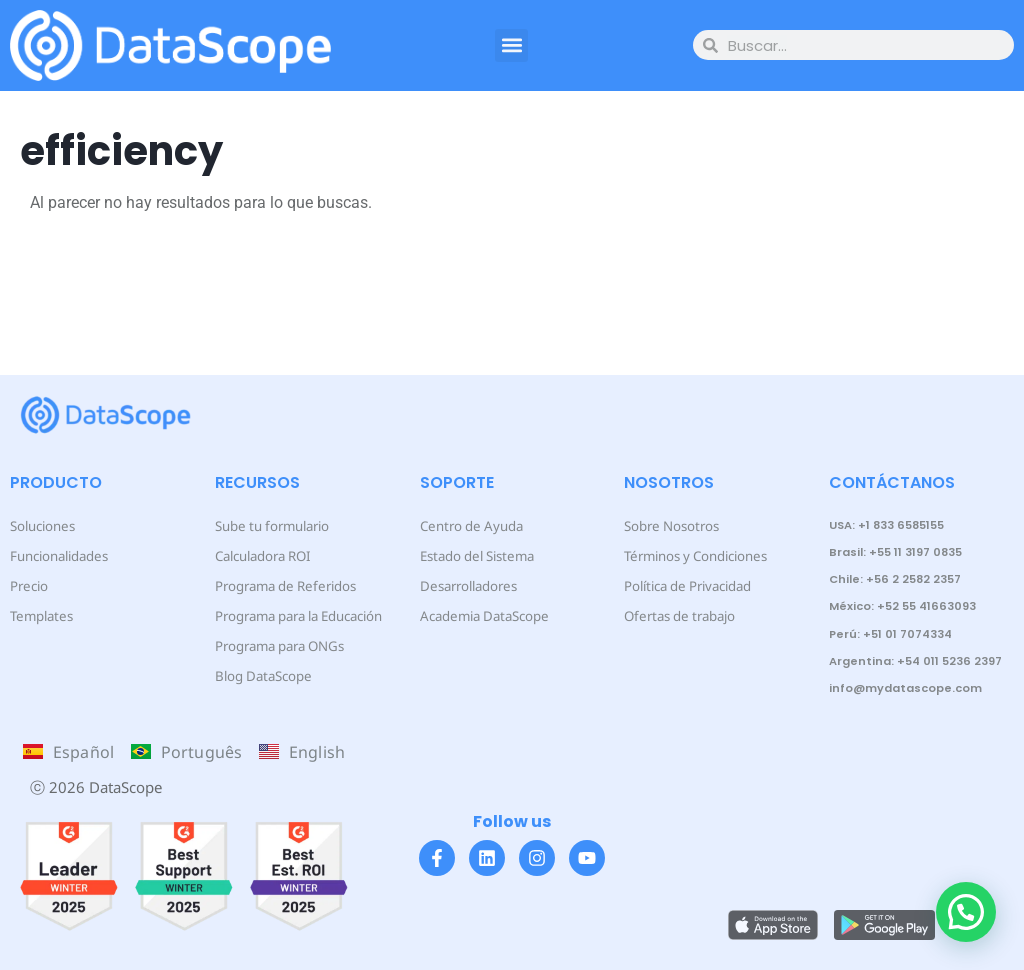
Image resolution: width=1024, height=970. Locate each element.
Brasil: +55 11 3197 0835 (895, 552)
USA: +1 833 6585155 (886, 525)
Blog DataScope (256, 675)
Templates (36, 615)
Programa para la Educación (289, 615)
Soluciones (38, 525)
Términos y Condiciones (686, 555)
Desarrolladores (462, 585)
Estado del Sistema (468, 555)
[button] (511, 45)
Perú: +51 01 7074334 (890, 634)
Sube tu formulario (265, 525)
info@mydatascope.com (905, 688)
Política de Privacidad (680, 585)
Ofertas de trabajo (672, 615)
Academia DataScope (474, 615)
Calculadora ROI (257, 555)
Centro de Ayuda (464, 525)
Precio (26, 585)
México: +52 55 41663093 (902, 606)
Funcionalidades (52, 555)
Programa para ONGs (272, 645)
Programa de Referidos (276, 585)
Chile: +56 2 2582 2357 (895, 579)
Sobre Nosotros (665, 525)
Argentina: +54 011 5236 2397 (915, 661)
